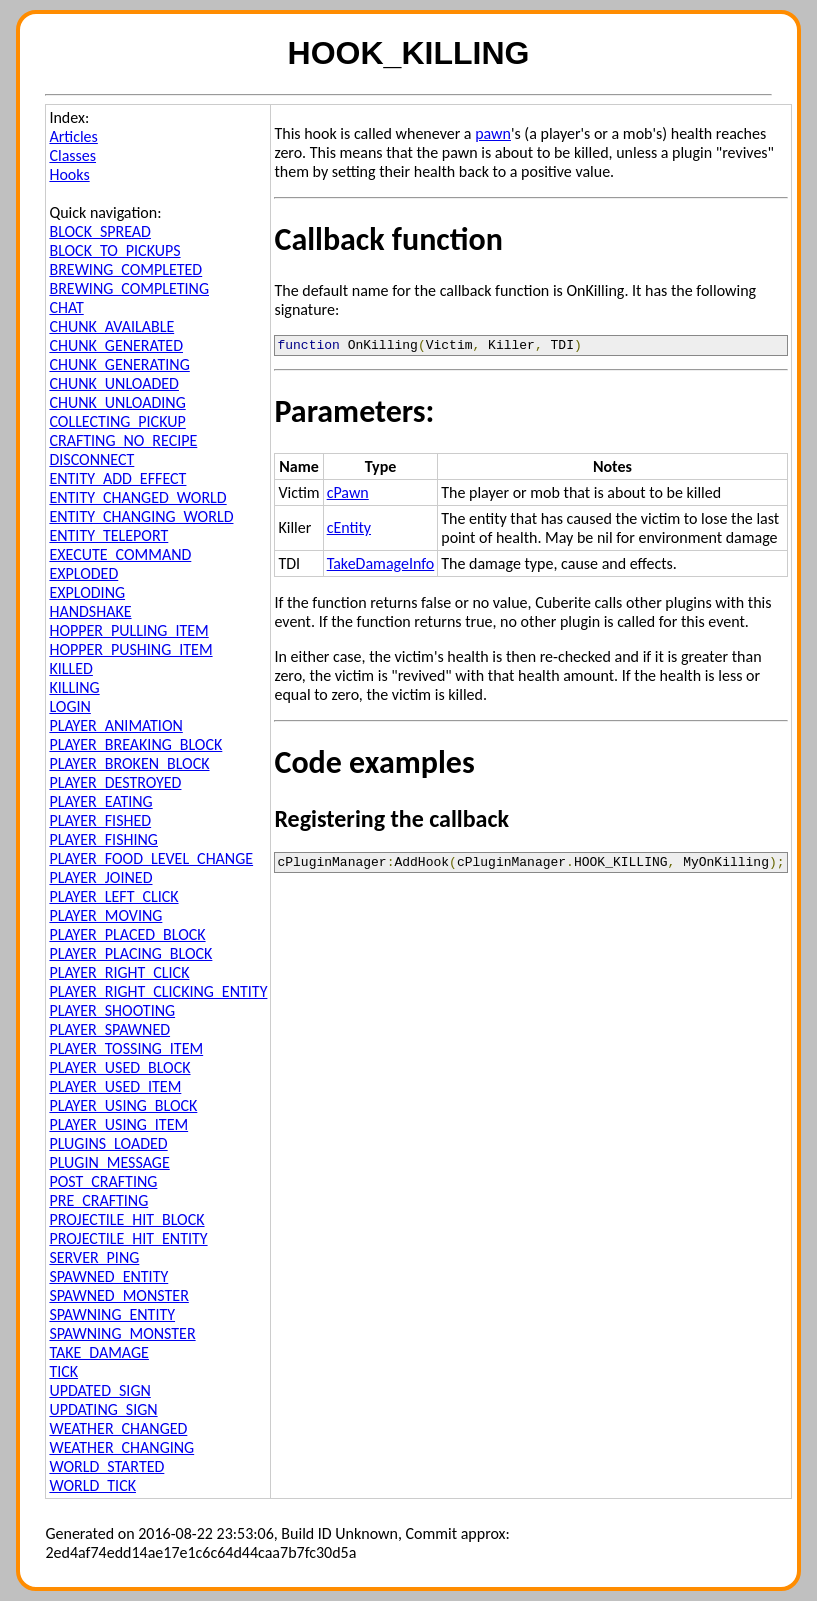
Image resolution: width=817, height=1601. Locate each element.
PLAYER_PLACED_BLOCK (127, 934)
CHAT (66, 307)
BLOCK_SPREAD (100, 231)
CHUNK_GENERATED (116, 345)
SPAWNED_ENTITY (108, 1276)
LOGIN (69, 706)
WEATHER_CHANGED (118, 1428)
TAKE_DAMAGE (99, 1352)
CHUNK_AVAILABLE (111, 326)
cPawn (348, 495)
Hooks (69, 174)
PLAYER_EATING (100, 801)
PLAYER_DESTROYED (115, 782)
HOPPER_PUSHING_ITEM (130, 649)
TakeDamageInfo (381, 566)
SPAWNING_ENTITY (112, 1314)
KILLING (74, 687)
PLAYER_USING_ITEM (118, 1124)
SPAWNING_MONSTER (122, 1333)
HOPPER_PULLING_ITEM (128, 630)
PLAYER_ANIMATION (115, 725)
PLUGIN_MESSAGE (109, 1162)
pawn (493, 133)
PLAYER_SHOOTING (112, 1010)
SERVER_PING (94, 1257)
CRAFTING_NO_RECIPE (123, 440)
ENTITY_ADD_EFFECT (117, 478)
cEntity (349, 530)
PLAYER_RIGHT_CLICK (119, 972)
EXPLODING (87, 592)
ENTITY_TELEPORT (108, 535)
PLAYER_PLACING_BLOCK (130, 953)
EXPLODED (83, 573)
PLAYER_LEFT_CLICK (113, 896)
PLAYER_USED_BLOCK (119, 1067)
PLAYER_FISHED (100, 820)
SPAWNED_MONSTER (118, 1295)
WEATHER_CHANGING (121, 1447)
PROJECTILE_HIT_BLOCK (126, 1219)
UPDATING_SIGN (103, 1409)
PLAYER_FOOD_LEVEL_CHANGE (151, 858)
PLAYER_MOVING (105, 915)
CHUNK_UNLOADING (117, 402)
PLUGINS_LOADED (108, 1143)
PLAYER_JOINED (100, 877)
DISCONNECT (91, 459)
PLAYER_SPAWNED (109, 1029)
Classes (72, 155)
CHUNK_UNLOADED (114, 383)
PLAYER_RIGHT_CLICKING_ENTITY (158, 991)
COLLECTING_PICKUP (117, 421)
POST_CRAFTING (103, 1181)
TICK (63, 1371)
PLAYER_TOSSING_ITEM (126, 1048)
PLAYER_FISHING (103, 839)
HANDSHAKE (90, 611)
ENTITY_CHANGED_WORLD (137, 497)
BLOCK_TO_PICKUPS (114, 250)
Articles (73, 136)
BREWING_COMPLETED (125, 269)
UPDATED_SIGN (99, 1390)
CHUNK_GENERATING (119, 364)
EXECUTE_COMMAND (120, 554)
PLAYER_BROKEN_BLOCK (129, 763)
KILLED (70, 668)
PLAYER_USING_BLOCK (123, 1105)
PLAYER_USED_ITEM (115, 1086)
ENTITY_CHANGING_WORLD (141, 516)
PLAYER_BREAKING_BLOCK (135, 744)
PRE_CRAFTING (98, 1200)
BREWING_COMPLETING (129, 288)
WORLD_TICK (92, 1485)
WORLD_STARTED (106, 1466)
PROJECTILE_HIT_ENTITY (128, 1238)
